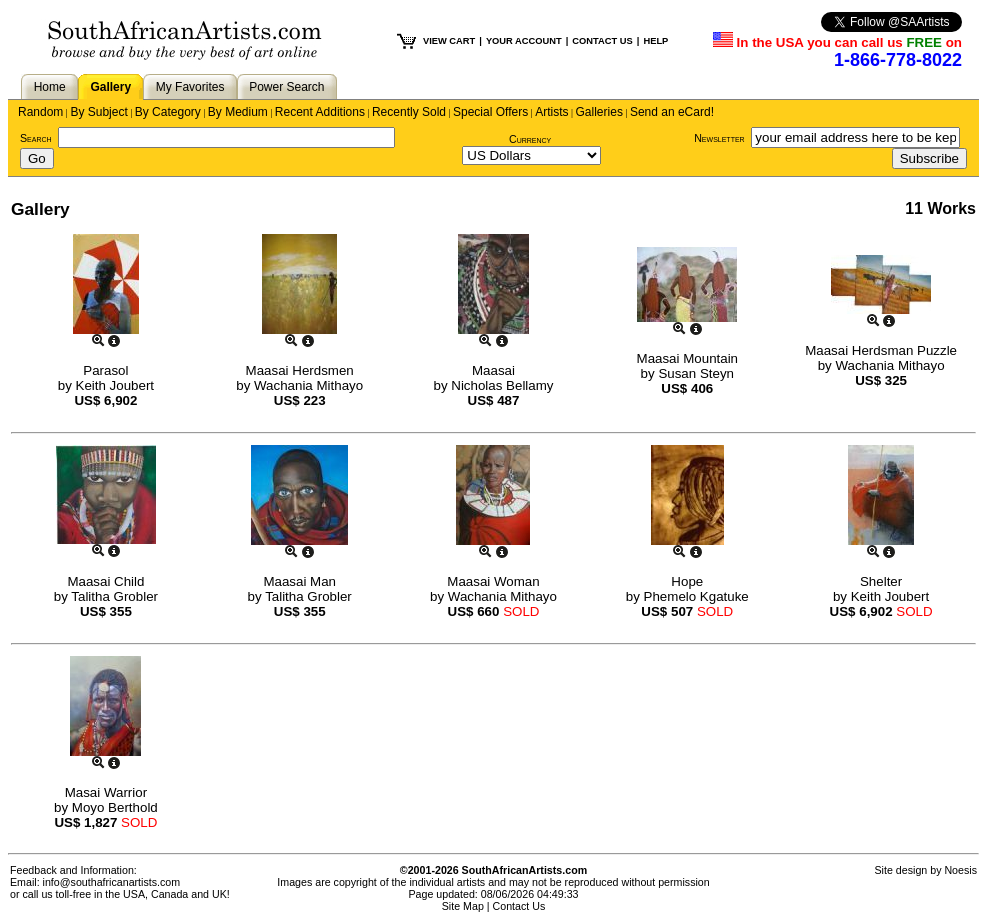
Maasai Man (299, 581)
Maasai (493, 370)
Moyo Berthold (115, 807)
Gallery (110, 87)
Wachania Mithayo (308, 385)
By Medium (238, 112)
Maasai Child (105, 581)
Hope (687, 581)
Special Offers (490, 112)
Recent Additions (320, 112)
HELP (655, 41)
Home (50, 87)
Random (40, 112)
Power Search (286, 87)
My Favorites (190, 87)
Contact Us (519, 906)
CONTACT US (602, 41)
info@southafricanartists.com (112, 882)
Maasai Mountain (688, 358)
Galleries (599, 112)
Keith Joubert (115, 385)
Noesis (960, 870)
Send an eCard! (672, 112)
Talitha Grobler (114, 596)
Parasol (105, 370)
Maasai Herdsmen (300, 370)
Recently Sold (409, 112)
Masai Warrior (106, 792)
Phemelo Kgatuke (696, 596)
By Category (168, 112)
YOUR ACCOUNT (524, 41)
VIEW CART (449, 41)
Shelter (881, 581)
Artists (551, 112)
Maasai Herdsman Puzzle (881, 350)
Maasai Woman (493, 581)
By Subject (98, 112)
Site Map (463, 906)
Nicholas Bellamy (502, 385)
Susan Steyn (696, 373)
